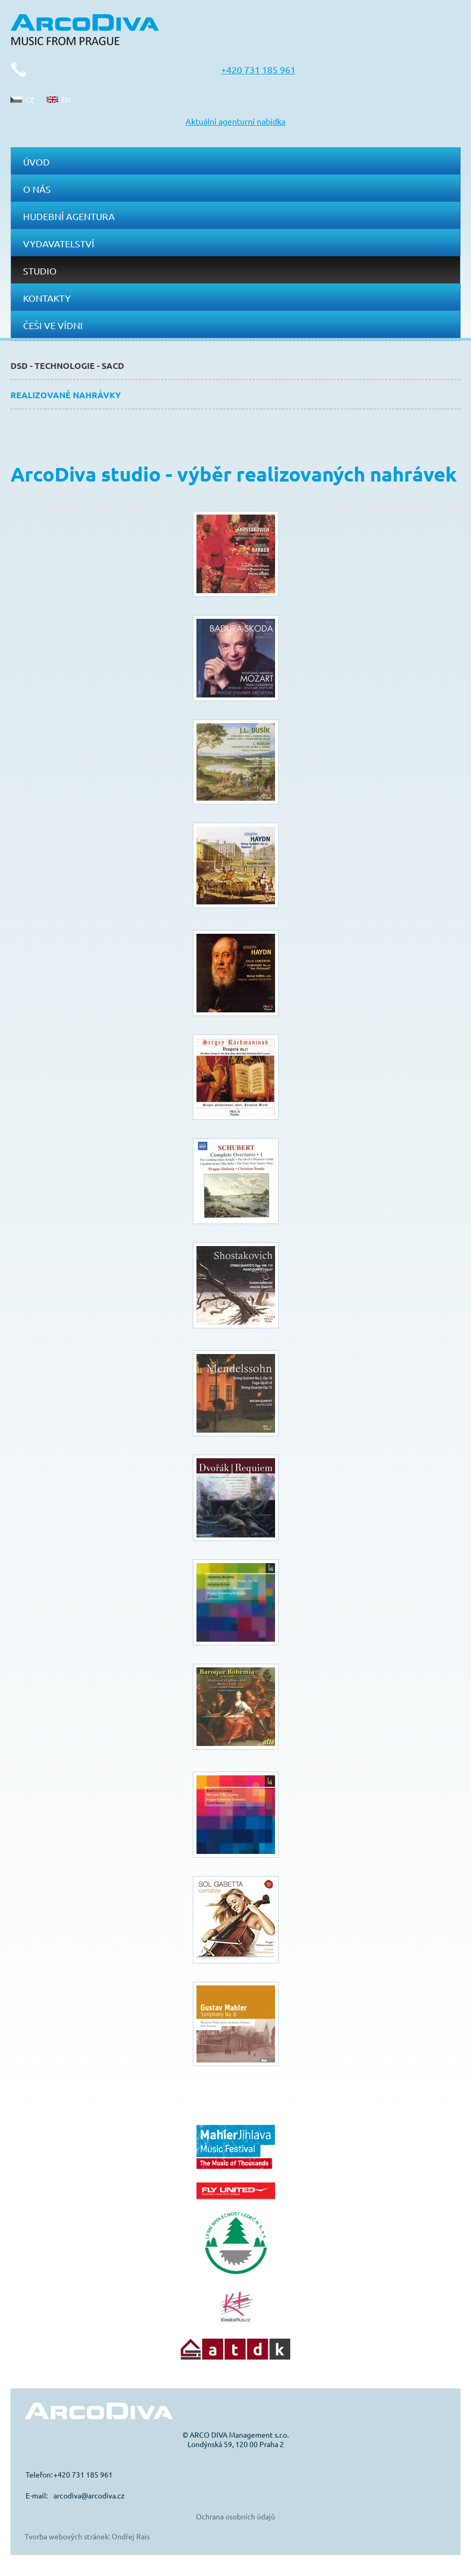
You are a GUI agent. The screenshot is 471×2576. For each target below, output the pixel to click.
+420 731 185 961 (258, 69)
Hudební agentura (69, 216)
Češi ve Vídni (53, 325)
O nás (37, 188)
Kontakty (47, 297)
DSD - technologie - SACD (67, 365)
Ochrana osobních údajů (235, 2516)
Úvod (36, 161)
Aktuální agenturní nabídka (235, 121)
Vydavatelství (58, 243)
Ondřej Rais (131, 2536)
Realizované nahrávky (65, 394)
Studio (40, 270)
